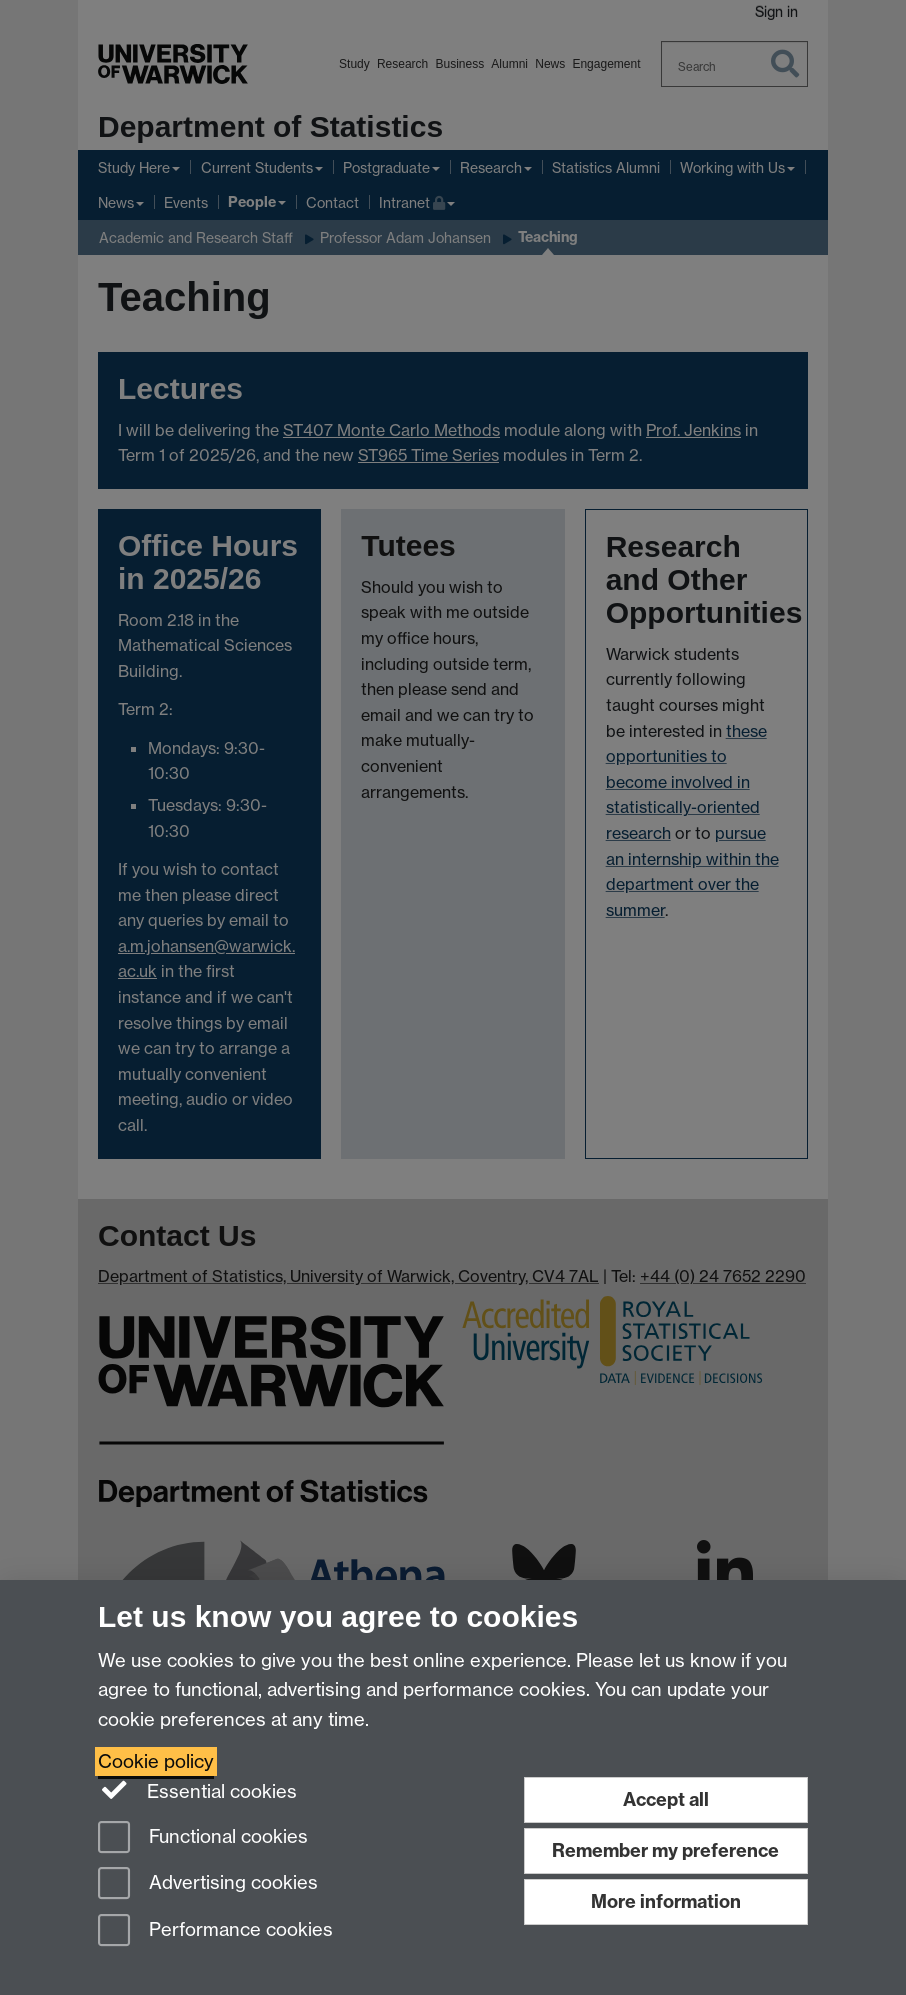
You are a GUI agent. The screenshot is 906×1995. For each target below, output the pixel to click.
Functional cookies (203, 1838)
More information (666, 1901)
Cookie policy (156, 1761)
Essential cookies (197, 1790)
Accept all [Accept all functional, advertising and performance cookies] (666, 1799)
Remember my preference (665, 1850)
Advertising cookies (208, 1884)
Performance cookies (215, 1931)
